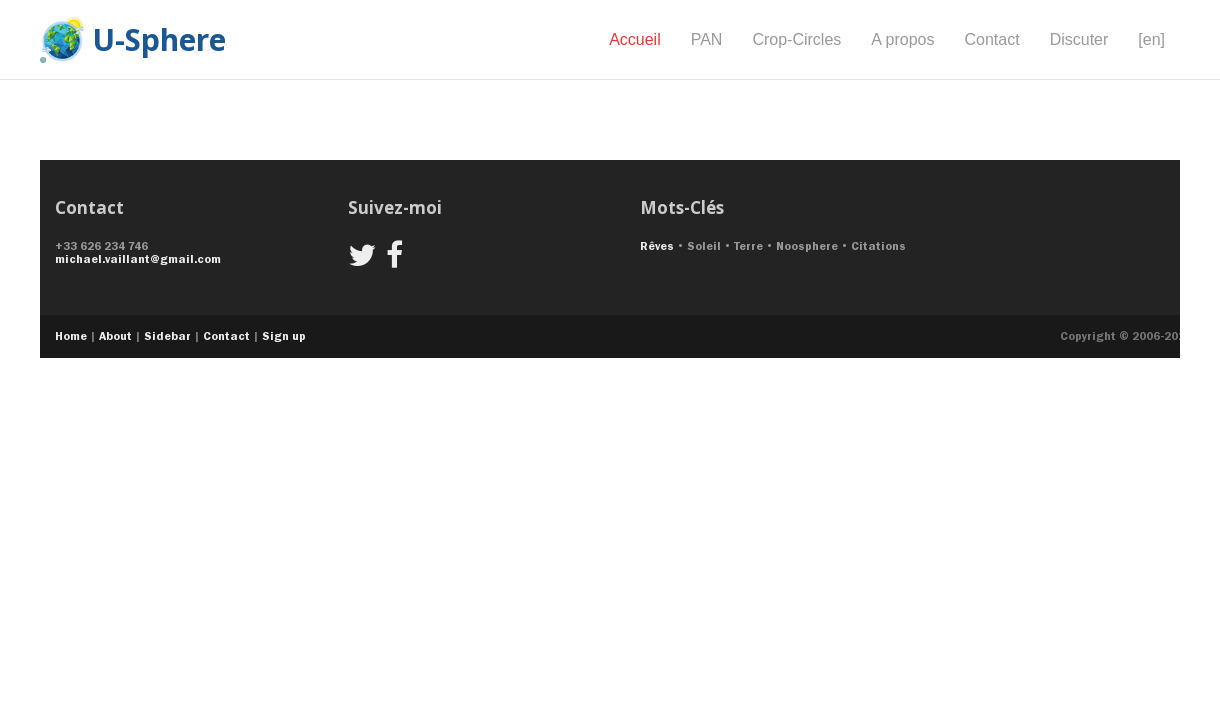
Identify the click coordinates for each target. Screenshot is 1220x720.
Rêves (657, 246)
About (115, 336)
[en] (1151, 39)
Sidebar (167, 336)
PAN (707, 39)
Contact (991, 39)
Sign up (284, 336)
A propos (902, 39)
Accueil (635, 39)
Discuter (1079, 39)
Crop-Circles (796, 39)
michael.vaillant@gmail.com (138, 259)
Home (71, 336)
